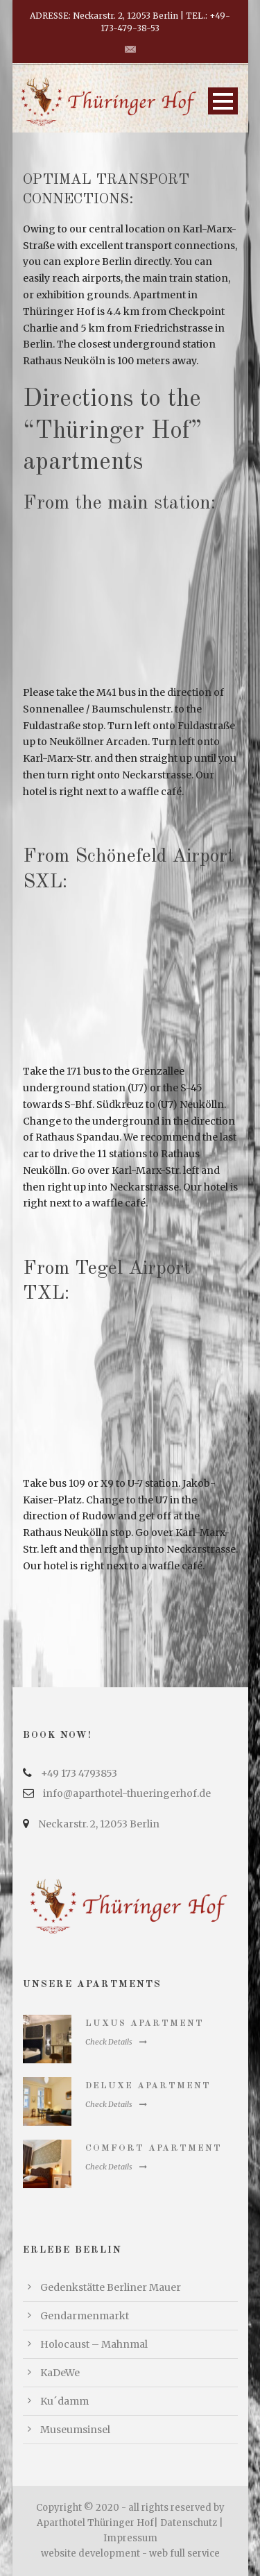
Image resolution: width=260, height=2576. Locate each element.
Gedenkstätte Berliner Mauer (110, 2287)
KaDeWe (60, 2372)
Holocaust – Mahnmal (94, 2344)
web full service (184, 2553)
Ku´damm (64, 2401)
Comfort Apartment (153, 2148)
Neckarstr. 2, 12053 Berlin (98, 1824)
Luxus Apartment (144, 2023)
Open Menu (223, 100)
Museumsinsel (75, 2429)
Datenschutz (188, 2523)
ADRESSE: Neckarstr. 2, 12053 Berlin (104, 15)
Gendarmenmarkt (84, 2316)
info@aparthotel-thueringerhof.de (127, 1793)
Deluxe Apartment (148, 2085)
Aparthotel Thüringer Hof (95, 2523)
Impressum (130, 2538)
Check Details (116, 2042)
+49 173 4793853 (79, 1773)
